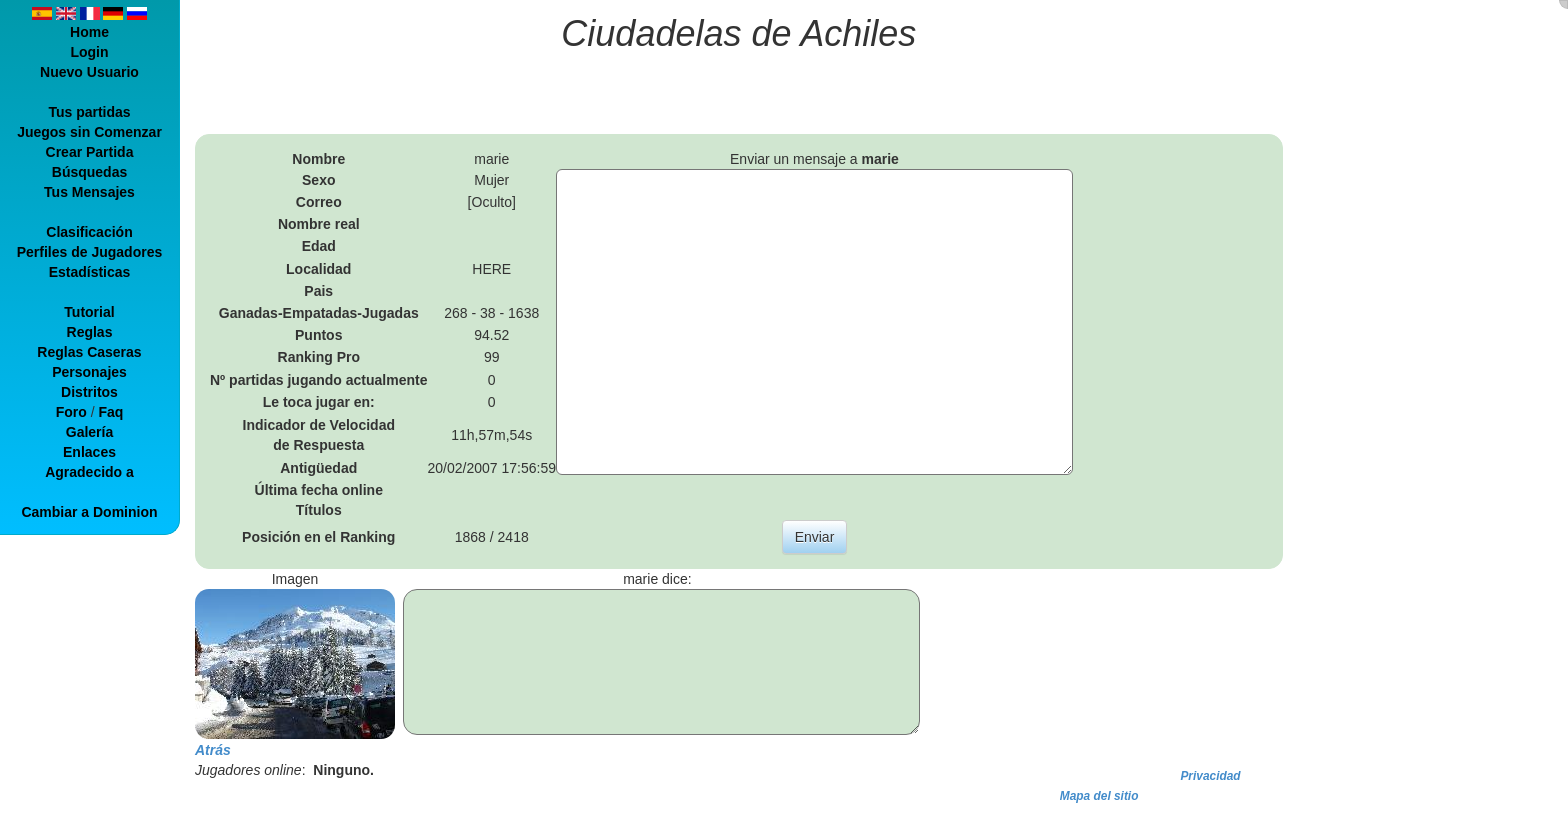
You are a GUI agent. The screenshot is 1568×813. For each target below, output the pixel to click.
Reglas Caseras (89, 352)
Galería (89, 432)
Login (89, 52)
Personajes (89, 372)
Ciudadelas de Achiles (738, 33)
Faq (110, 412)
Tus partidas (89, 112)
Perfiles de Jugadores (90, 252)
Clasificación (89, 232)
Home (89, 32)
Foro (71, 412)
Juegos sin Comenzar (89, 132)
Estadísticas (90, 272)
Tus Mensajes (89, 192)
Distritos (89, 392)
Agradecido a (89, 472)
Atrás (213, 750)
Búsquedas (89, 172)
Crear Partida (90, 152)
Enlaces (89, 452)
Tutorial (89, 312)
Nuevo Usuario (89, 72)
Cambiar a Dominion (89, 512)
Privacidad (1210, 776)
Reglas (90, 332)
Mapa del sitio (1099, 796)
